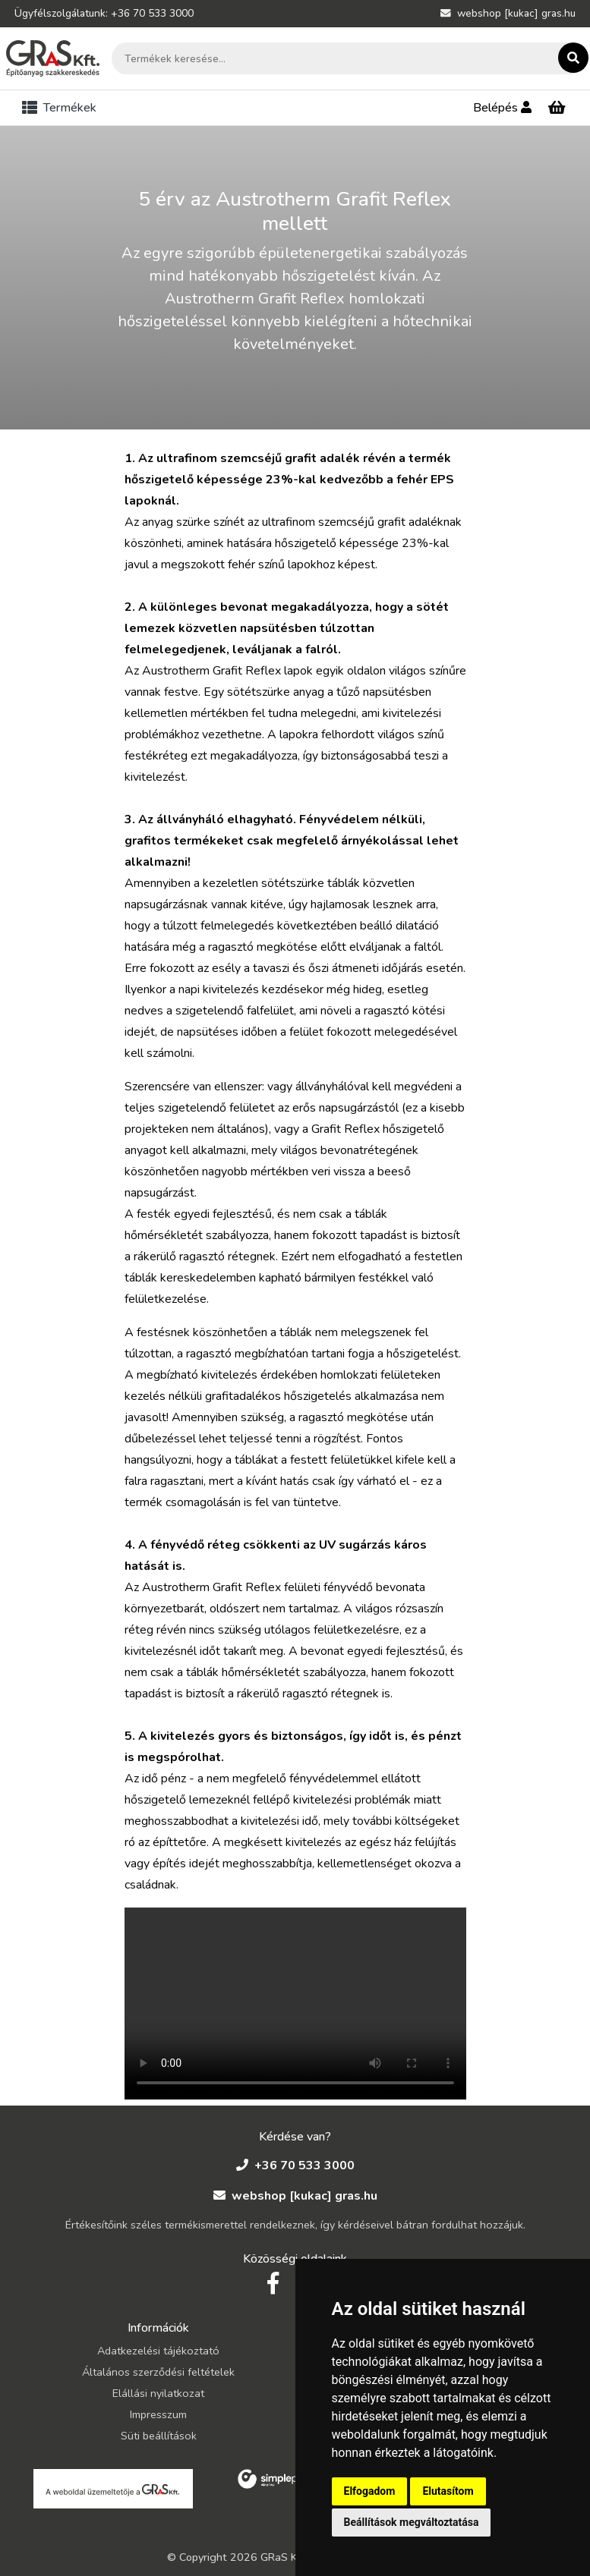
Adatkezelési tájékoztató (158, 2350)
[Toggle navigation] (62, 107)
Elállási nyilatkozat (158, 2393)
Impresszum (158, 2414)
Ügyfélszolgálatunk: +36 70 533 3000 (104, 13)
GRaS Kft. (284, 2557)
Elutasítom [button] (447, 2491)
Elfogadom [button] (370, 2491)
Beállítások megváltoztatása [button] (411, 2522)
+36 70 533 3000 (295, 2165)
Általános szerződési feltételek (158, 2371)
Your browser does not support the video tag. (295, 2003)
